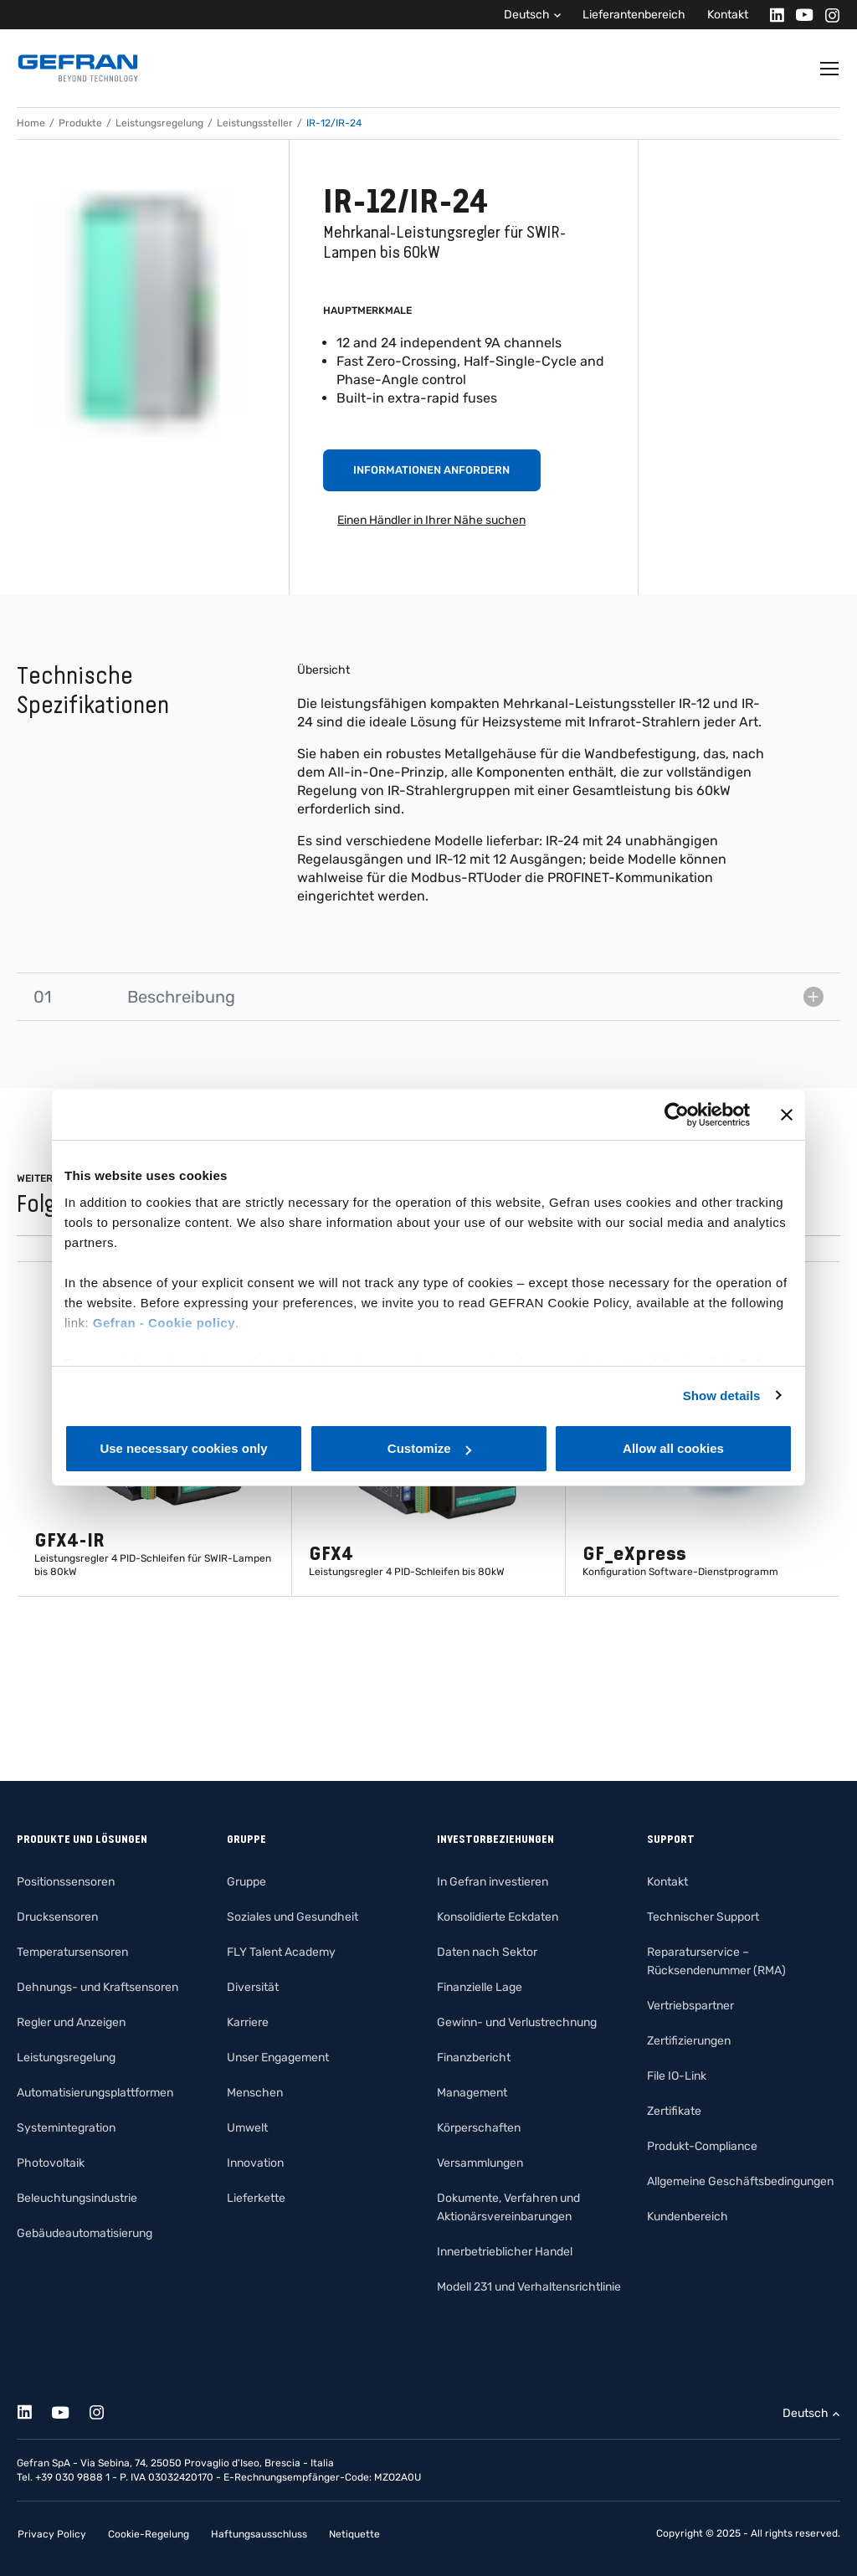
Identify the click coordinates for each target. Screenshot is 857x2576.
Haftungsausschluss (259, 2534)
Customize (429, 1448)
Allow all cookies (673, 1448)
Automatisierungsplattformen (95, 2093)
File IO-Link (676, 2076)
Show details (722, 1395)
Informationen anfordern (431, 470)
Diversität (253, 1987)
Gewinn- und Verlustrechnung (517, 2022)
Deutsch (527, 15)
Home (31, 123)
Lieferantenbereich (633, 15)
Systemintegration (66, 2128)
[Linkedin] (772, 14)
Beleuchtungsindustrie (77, 2198)
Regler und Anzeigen (71, 2022)
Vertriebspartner (690, 2006)
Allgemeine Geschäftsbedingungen (740, 2181)
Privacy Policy (52, 2534)
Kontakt (727, 15)
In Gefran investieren (492, 1882)
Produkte (80, 123)
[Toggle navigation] (830, 69)
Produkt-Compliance (702, 2146)
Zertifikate (674, 2111)
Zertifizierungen (689, 2041)
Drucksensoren (57, 1917)
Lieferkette (256, 2198)
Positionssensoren (66, 1882)
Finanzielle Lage (479, 1987)
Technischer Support (703, 1917)
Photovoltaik (51, 2163)
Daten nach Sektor (487, 1952)
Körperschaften (479, 2128)
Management (472, 2093)
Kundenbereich (687, 2216)
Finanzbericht (474, 2057)
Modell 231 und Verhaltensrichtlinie (529, 2287)
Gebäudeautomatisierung (84, 2233)
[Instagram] (827, 14)
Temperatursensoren (72, 1952)
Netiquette (354, 2534)
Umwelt (247, 2128)
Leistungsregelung (159, 123)
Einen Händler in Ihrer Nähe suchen (431, 520)
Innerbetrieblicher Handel (504, 2252)
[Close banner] (787, 1115)
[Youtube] (799, 14)
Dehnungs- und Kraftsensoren (97, 1987)
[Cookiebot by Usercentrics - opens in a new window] (676, 1114)
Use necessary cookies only (183, 1448)
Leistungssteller (255, 123)
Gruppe (246, 1882)
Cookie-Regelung (148, 2534)
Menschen (255, 2093)
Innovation (255, 2163)
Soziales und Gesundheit (292, 1917)
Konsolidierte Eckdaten (497, 1917)
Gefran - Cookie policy (164, 1323)
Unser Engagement (278, 2057)
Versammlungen (480, 2163)
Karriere (248, 2022)
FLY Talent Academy (281, 1952)
